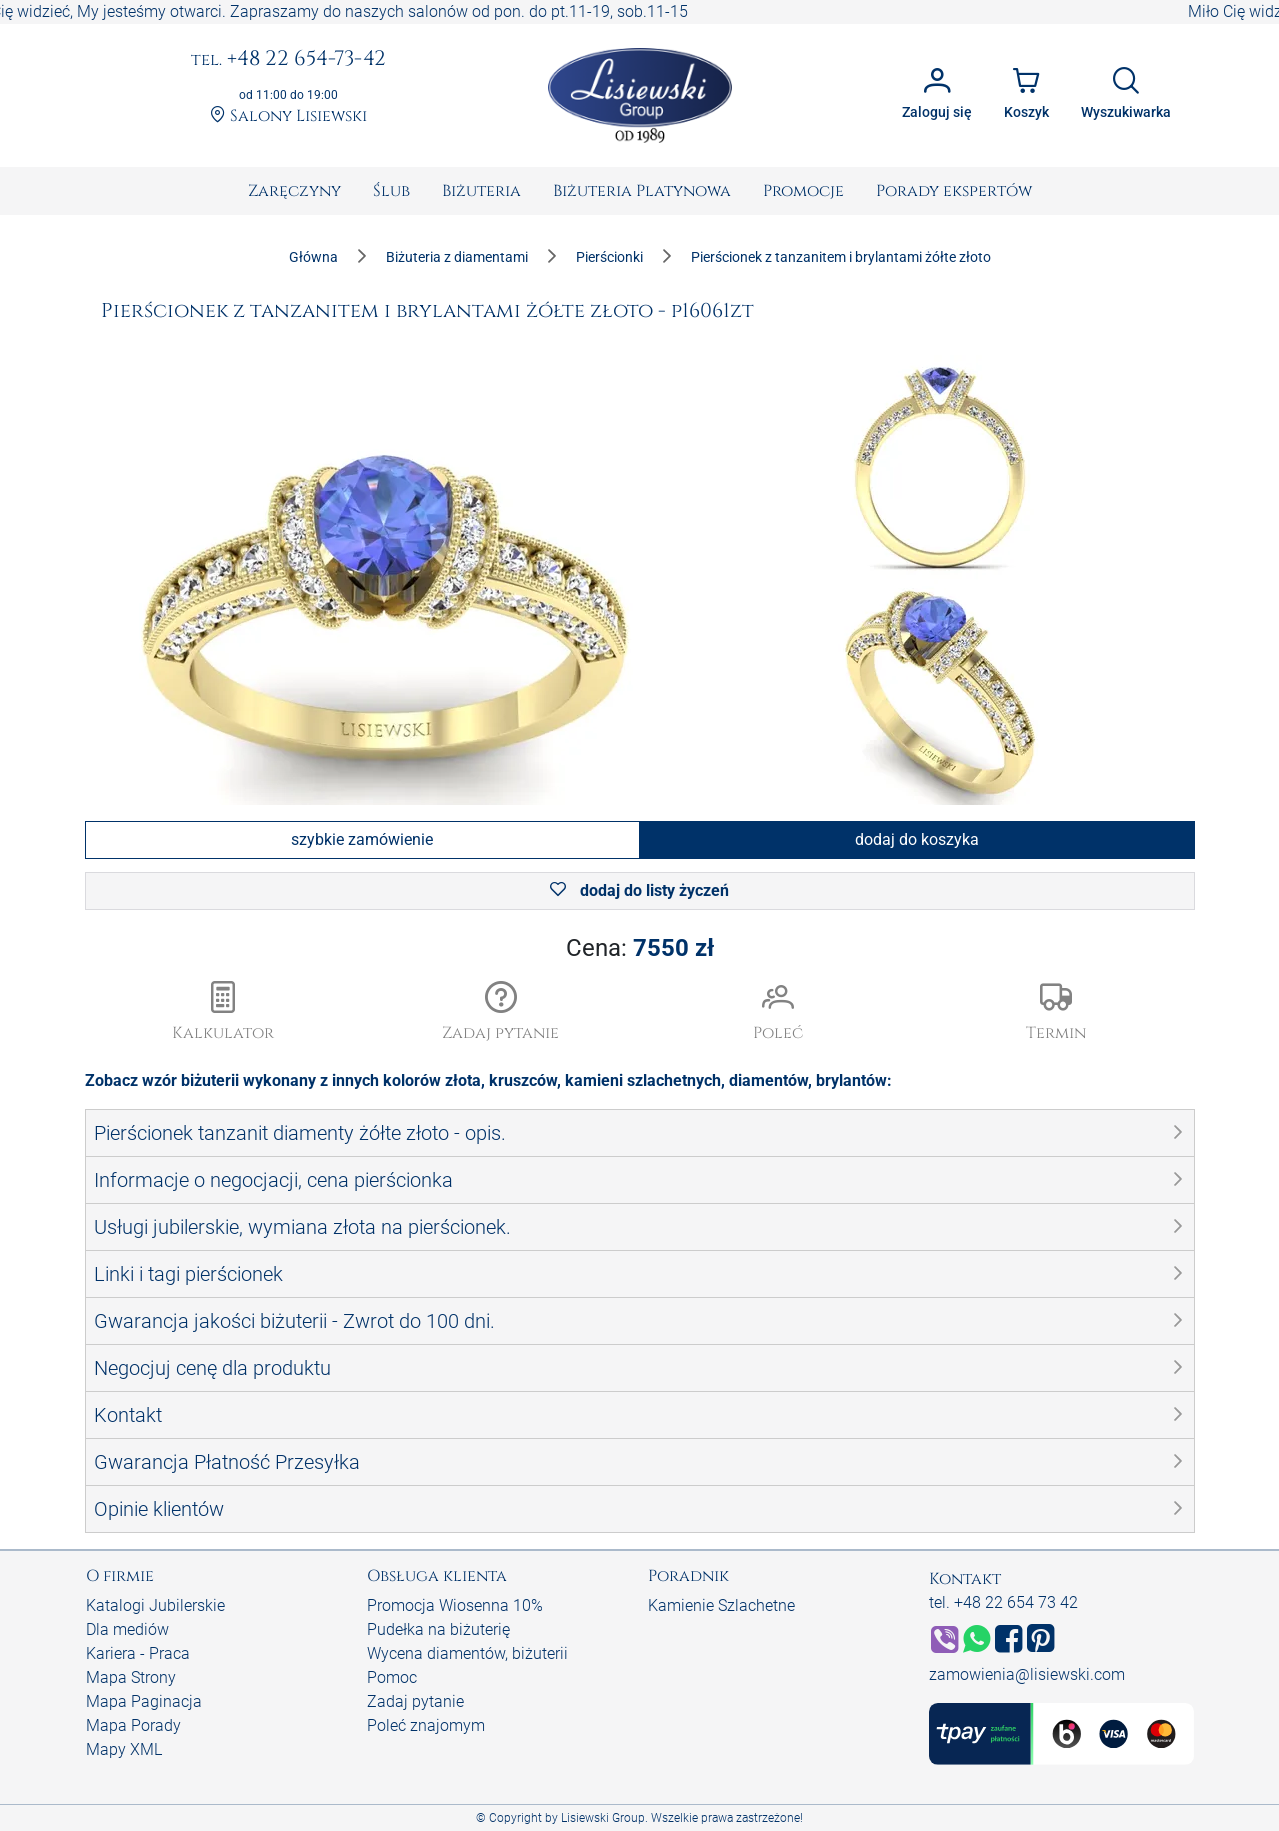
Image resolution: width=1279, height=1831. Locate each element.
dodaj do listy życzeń (639, 890)
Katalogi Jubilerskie (155, 1605)
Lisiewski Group (603, 1818)
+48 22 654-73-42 (288, 60)
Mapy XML (124, 1749)
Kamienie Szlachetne (721, 1605)
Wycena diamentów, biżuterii (467, 1653)
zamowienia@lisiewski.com (1027, 1674)
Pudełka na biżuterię (438, 1629)
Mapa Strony (131, 1677)
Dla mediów (127, 1629)
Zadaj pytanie (415, 1701)
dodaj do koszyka (917, 839)
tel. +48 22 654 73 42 (1003, 1602)
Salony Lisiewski (288, 116)
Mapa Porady (133, 1725)
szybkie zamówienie (362, 839)
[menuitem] (294, 191)
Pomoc (392, 1677)
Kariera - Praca (138, 1653)
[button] (501, 1013)
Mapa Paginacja (144, 1701)
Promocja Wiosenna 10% (455, 1605)
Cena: (640, 948)
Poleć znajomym (426, 1725)
